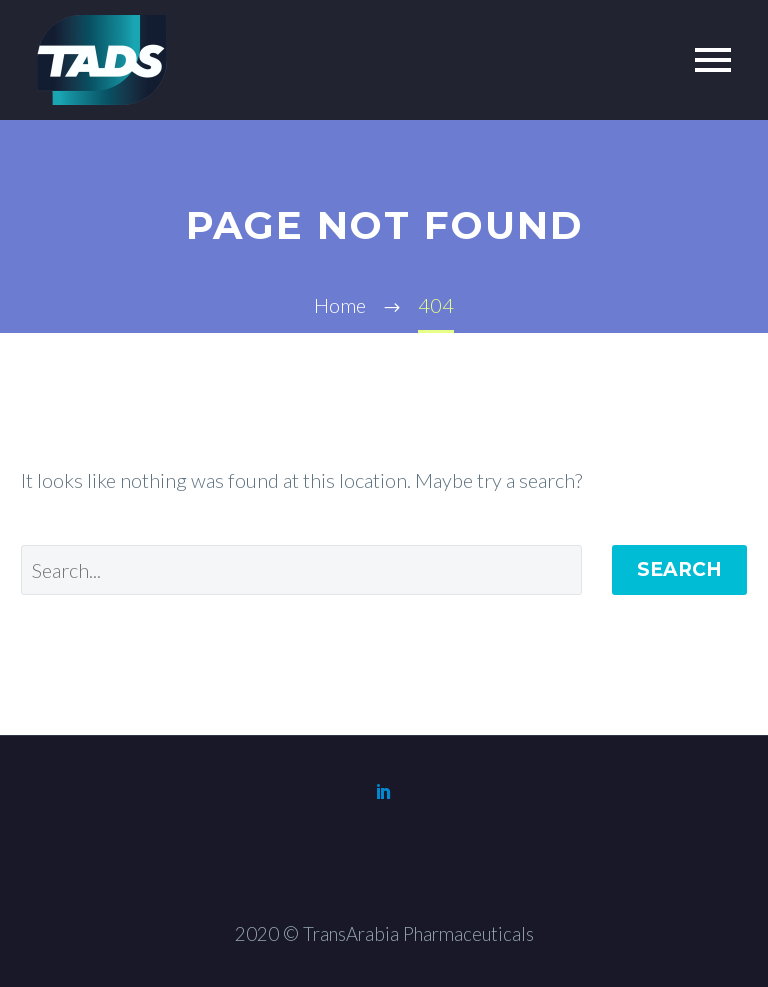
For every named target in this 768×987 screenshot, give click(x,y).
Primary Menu (713, 60)
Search (679, 569)
